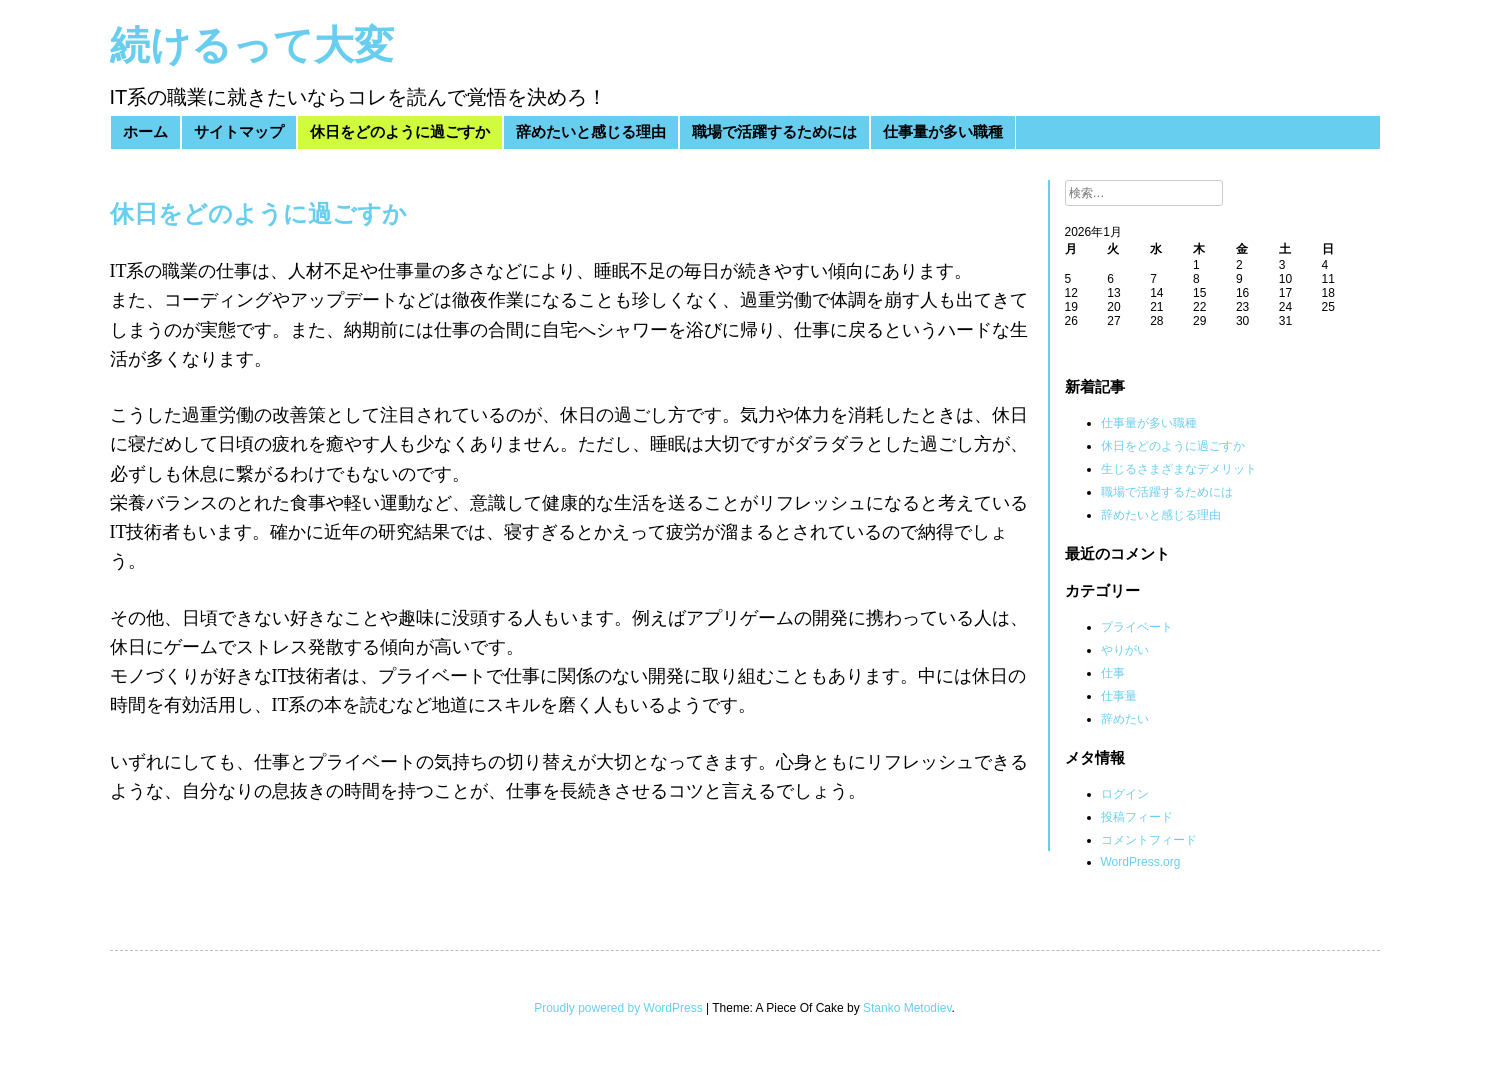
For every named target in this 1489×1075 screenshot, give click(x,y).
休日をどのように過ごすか (400, 132)
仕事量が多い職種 (943, 132)
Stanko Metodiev (907, 1008)
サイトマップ (239, 132)
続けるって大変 (252, 46)
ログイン (1125, 794)
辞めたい (1125, 719)
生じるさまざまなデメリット (1179, 469)
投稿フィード (1137, 817)
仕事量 (1119, 696)
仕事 (1113, 673)
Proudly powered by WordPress (618, 1008)
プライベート (1137, 627)
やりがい (1125, 650)
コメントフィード (1149, 840)
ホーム (145, 132)
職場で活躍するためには (774, 132)
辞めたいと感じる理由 (591, 132)
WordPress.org (1141, 862)
